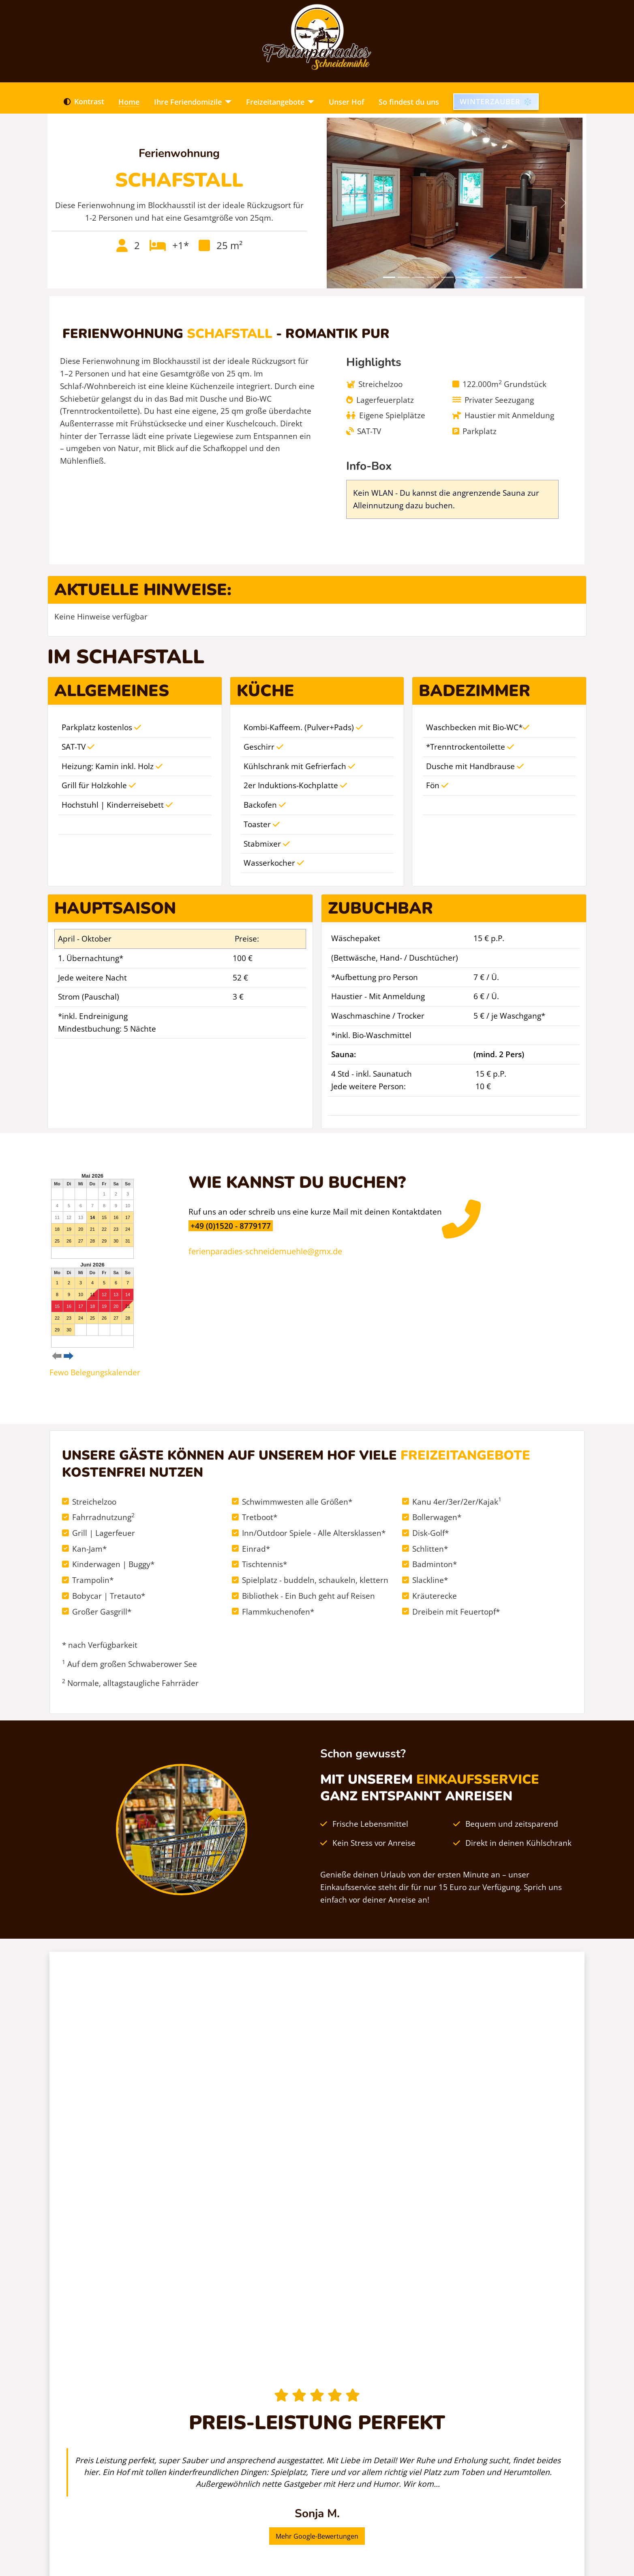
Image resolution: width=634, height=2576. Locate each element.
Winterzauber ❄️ (496, 101)
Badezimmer (474, 691)
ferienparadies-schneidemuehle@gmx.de (265, 1251)
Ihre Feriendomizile (188, 102)
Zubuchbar (380, 908)
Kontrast (82, 102)
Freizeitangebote (275, 102)
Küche (265, 691)
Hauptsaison (115, 908)
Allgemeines (111, 691)
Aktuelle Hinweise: (142, 590)
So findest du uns (409, 102)
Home (128, 102)
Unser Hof (346, 102)
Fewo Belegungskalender (94, 1372)
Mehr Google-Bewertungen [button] (317, 2536)
